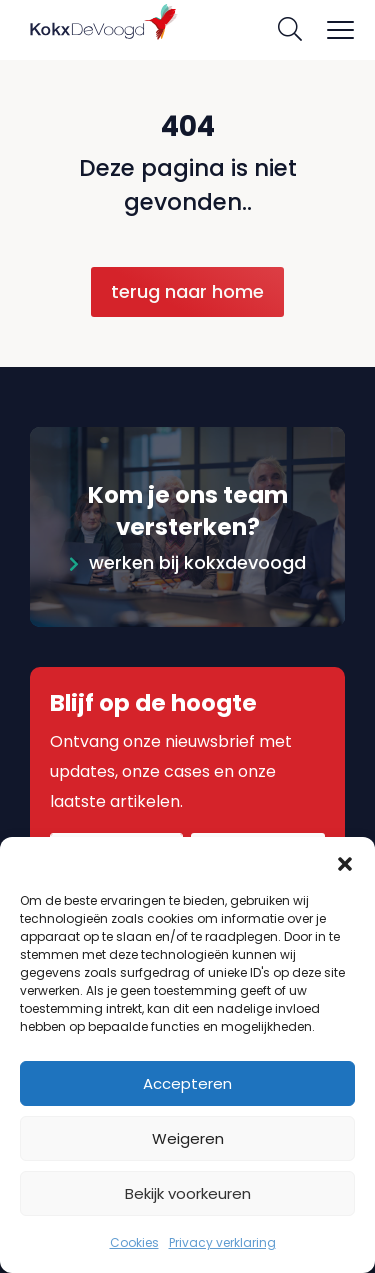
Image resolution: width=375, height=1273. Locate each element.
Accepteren (187, 1083)
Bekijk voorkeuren (188, 1193)
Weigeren (188, 1138)
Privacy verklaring (222, 1242)
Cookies (134, 1242)
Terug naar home (187, 291)
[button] (345, 862)
